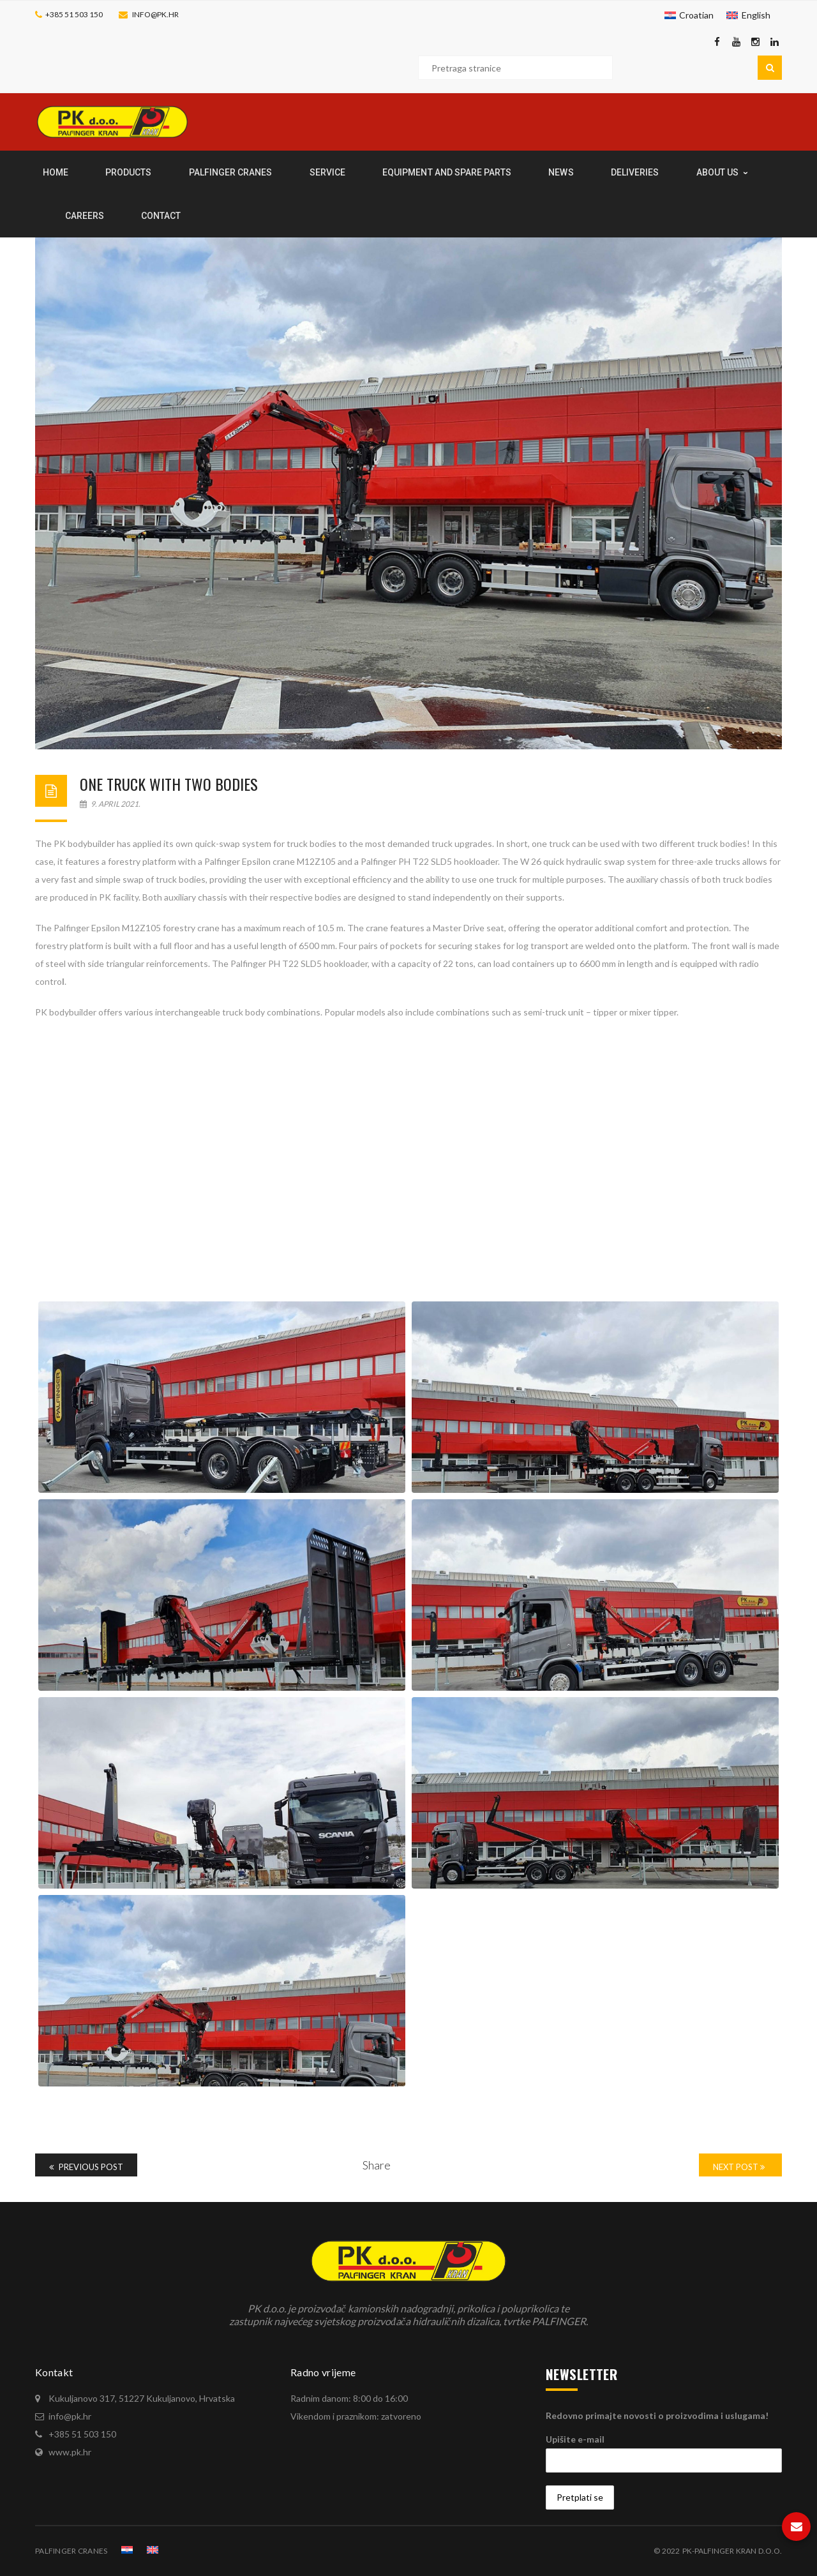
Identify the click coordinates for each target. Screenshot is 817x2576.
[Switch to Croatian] (689, 15)
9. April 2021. (110, 804)
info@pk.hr (155, 14)
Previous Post (86, 2167)
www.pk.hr (70, 2451)
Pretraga (770, 68)
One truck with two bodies (169, 783)
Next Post (739, 2167)
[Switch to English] (748, 15)
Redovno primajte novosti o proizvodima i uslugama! (657, 2415)
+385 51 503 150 (74, 14)
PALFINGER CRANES (71, 2551)
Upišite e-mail (575, 2439)
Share (377, 2165)
